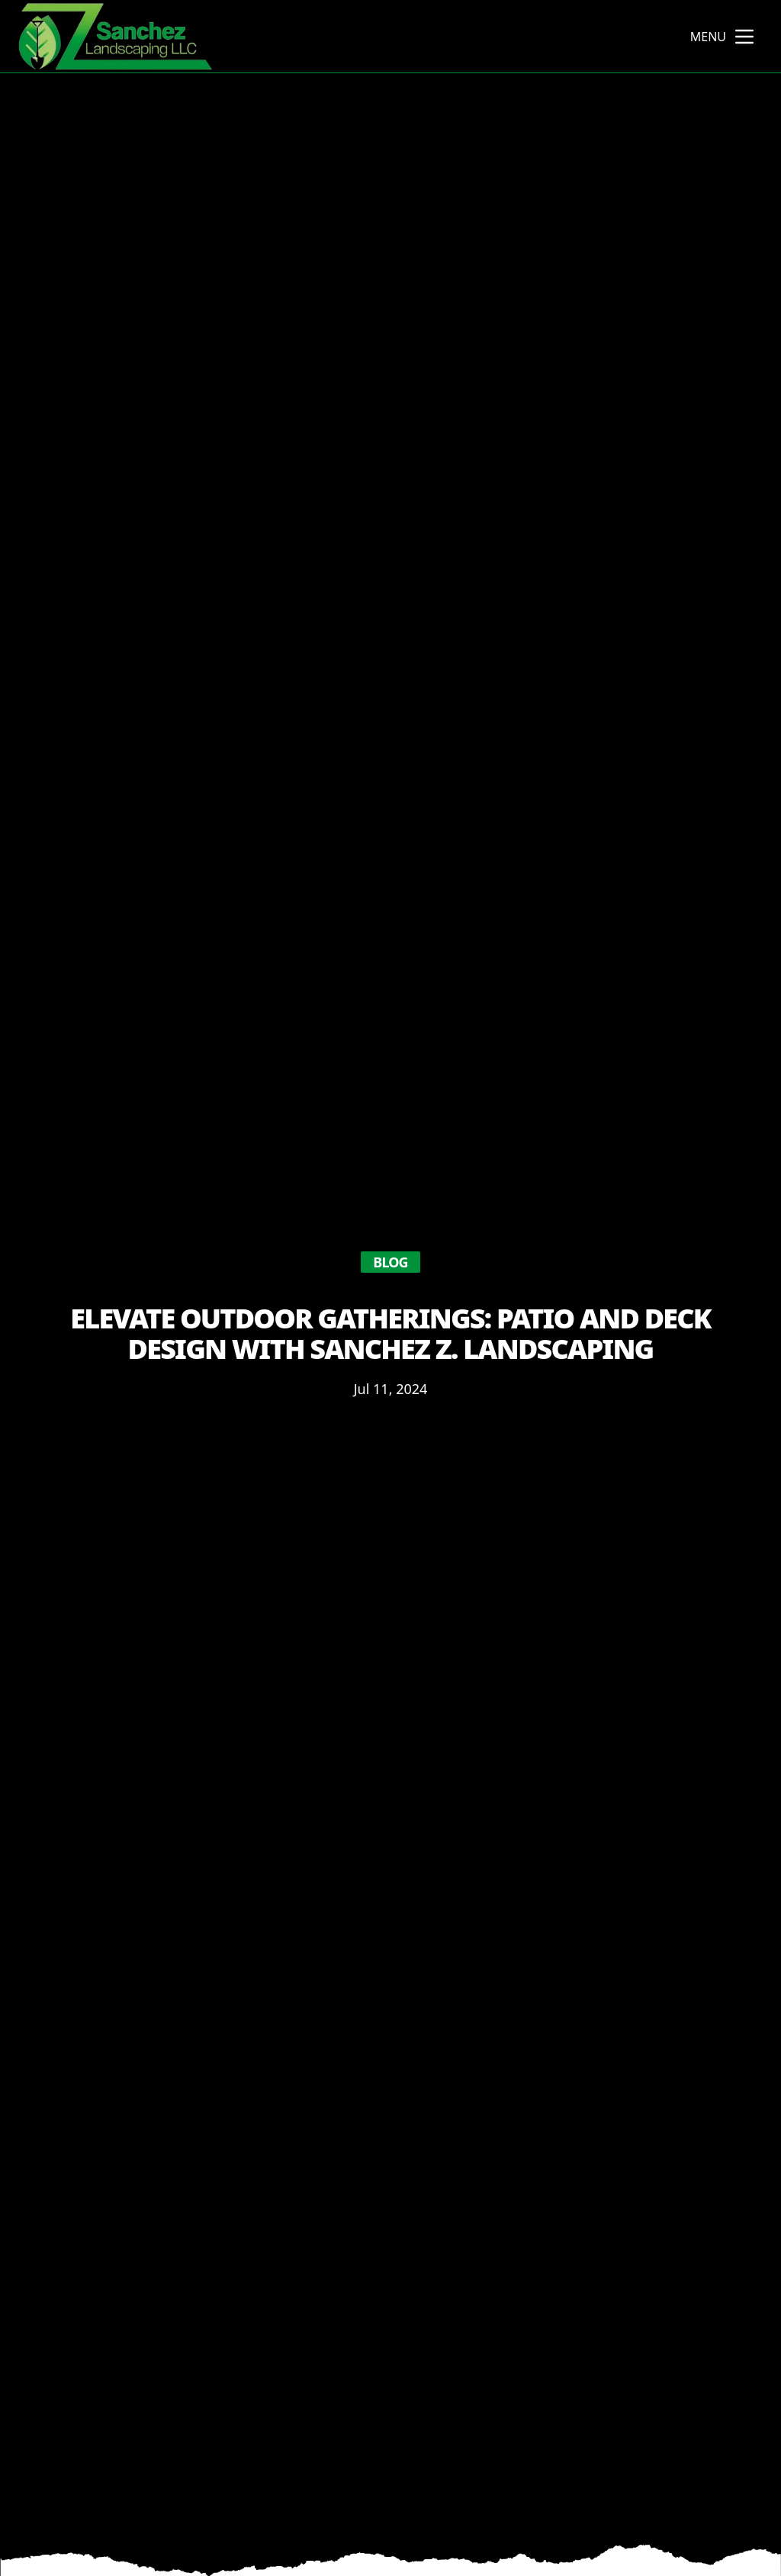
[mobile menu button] (744, 36)
